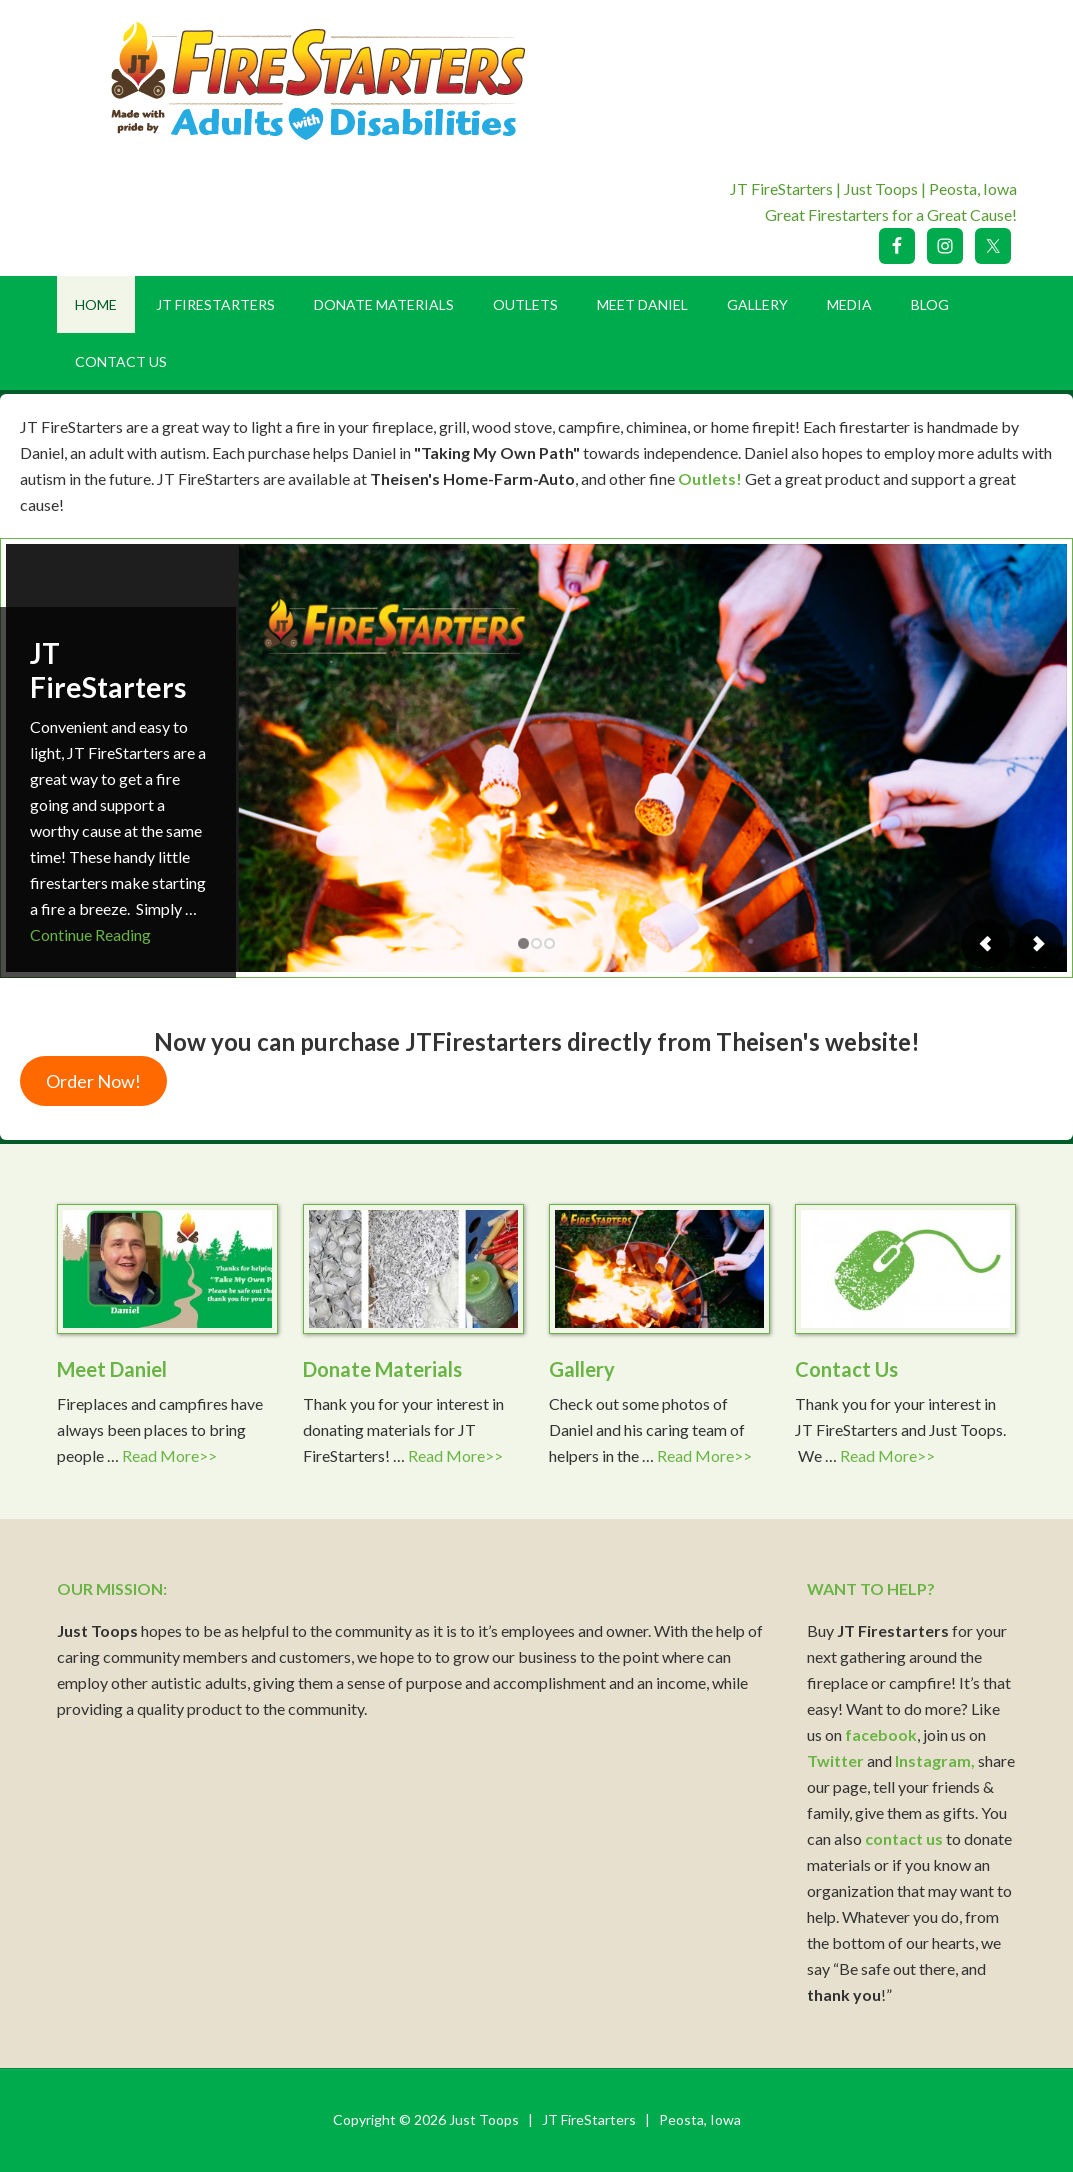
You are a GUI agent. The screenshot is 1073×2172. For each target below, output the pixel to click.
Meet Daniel (112, 1369)
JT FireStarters (108, 670)
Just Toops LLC (332, 80)
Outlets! (710, 478)
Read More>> (169, 1455)
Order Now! (93, 1081)
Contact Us (846, 1369)
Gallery (582, 1369)
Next (1038, 943)
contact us (904, 1838)
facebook (881, 1734)
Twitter (835, 1760)
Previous (986, 943)
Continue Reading (90, 934)
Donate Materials (382, 1369)
